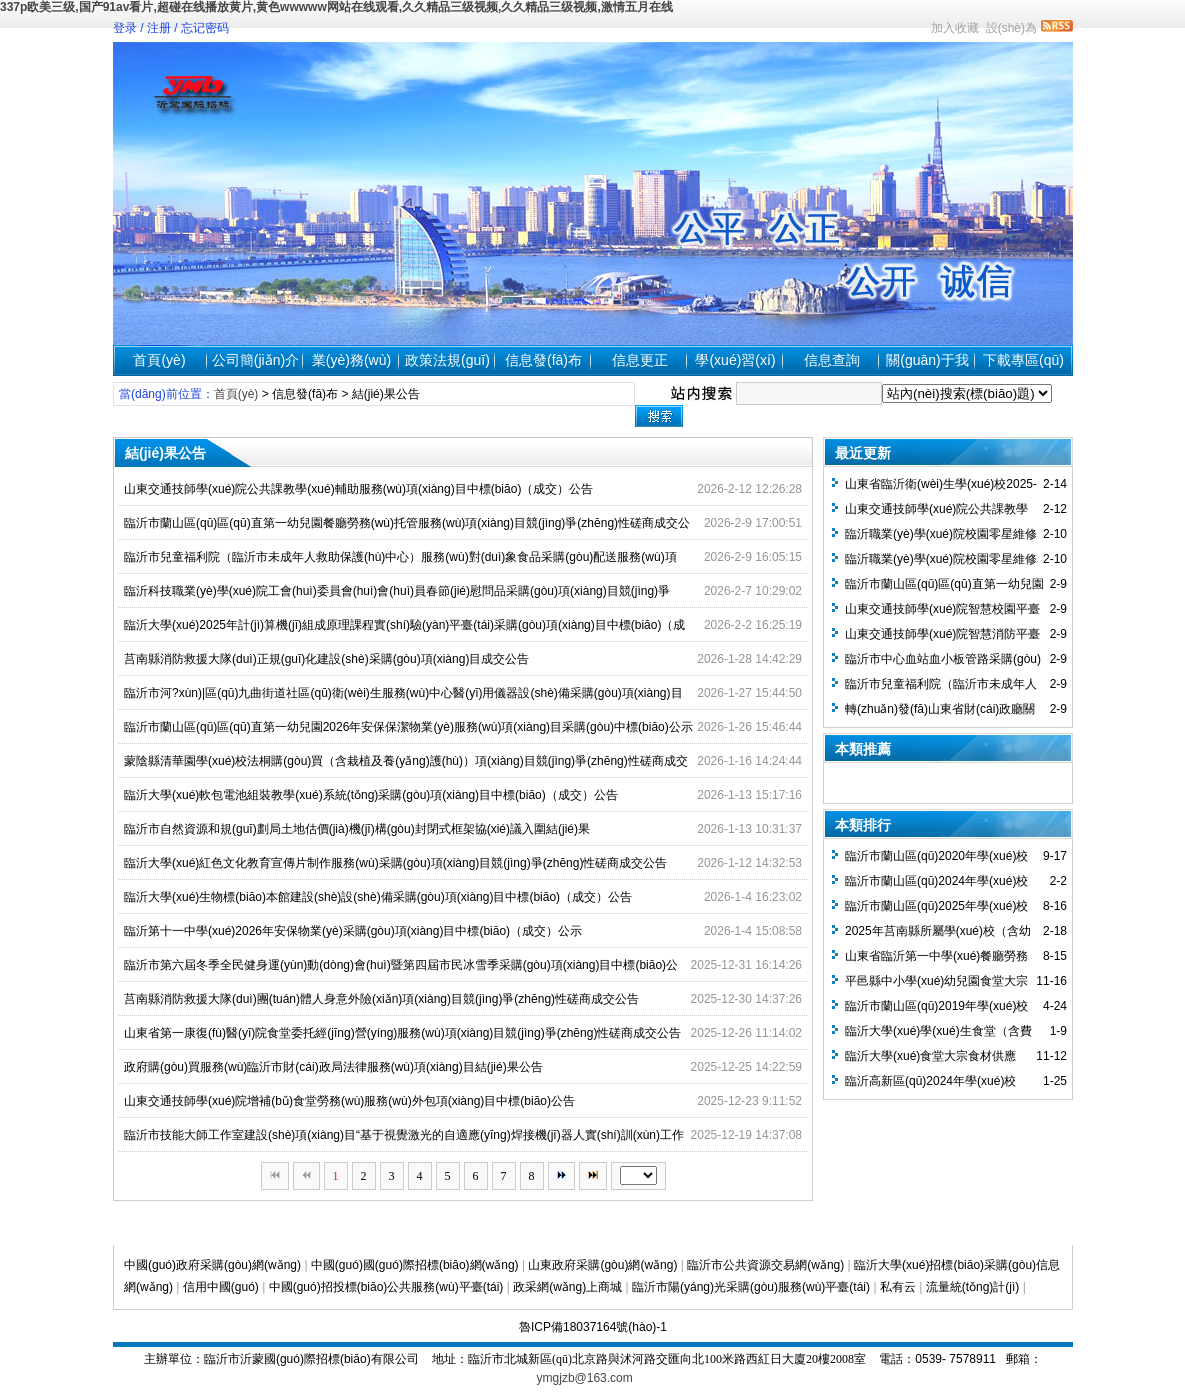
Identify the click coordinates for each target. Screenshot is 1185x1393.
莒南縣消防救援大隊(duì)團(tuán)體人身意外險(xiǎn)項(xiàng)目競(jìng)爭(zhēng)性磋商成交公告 (381, 999)
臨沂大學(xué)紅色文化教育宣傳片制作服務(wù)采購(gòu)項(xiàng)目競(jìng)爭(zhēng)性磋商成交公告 (395, 863)
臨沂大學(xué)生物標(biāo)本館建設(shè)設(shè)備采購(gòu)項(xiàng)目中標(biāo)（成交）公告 (378, 897)
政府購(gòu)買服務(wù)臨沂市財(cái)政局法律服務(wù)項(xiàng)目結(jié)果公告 (333, 1067)
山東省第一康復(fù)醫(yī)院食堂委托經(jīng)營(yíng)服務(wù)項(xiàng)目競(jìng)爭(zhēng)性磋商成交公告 (402, 1033)
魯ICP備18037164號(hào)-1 (593, 1327)
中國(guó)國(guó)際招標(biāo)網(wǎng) (415, 1265)
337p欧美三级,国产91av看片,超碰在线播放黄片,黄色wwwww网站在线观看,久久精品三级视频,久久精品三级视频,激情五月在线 (336, 7)
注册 (159, 28)
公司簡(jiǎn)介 (255, 360)
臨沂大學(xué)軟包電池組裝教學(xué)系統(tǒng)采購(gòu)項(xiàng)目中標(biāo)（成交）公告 (371, 795)
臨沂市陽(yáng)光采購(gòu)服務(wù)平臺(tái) (751, 1287)
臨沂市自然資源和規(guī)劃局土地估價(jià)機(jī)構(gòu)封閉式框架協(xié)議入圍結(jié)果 (357, 829)
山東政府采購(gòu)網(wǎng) (602, 1265)
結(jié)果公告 (386, 394)
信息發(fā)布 (543, 360)
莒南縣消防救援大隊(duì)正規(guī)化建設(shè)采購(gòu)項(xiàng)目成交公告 (326, 659)
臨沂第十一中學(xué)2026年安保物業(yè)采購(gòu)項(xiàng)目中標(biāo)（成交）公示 (353, 931)
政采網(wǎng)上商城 (567, 1287)
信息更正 (640, 360)
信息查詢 (832, 360)
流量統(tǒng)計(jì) (973, 1287)
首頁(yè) (159, 360)
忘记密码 (205, 28)
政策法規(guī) (447, 360)
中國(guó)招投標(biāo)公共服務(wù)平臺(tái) (386, 1287)
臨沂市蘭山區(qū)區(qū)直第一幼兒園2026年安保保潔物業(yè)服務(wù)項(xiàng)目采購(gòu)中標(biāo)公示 (408, 727)
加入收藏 (955, 28)
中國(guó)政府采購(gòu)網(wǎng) (212, 1265)
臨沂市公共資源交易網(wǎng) (765, 1265)
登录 (125, 28)
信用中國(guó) (221, 1287)
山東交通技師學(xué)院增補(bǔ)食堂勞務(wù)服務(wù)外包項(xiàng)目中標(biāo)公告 (349, 1101)
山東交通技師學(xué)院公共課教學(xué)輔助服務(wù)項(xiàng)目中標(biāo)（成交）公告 (358, 489)
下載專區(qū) (1023, 360)
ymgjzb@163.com (585, 1378)
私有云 (898, 1287)
